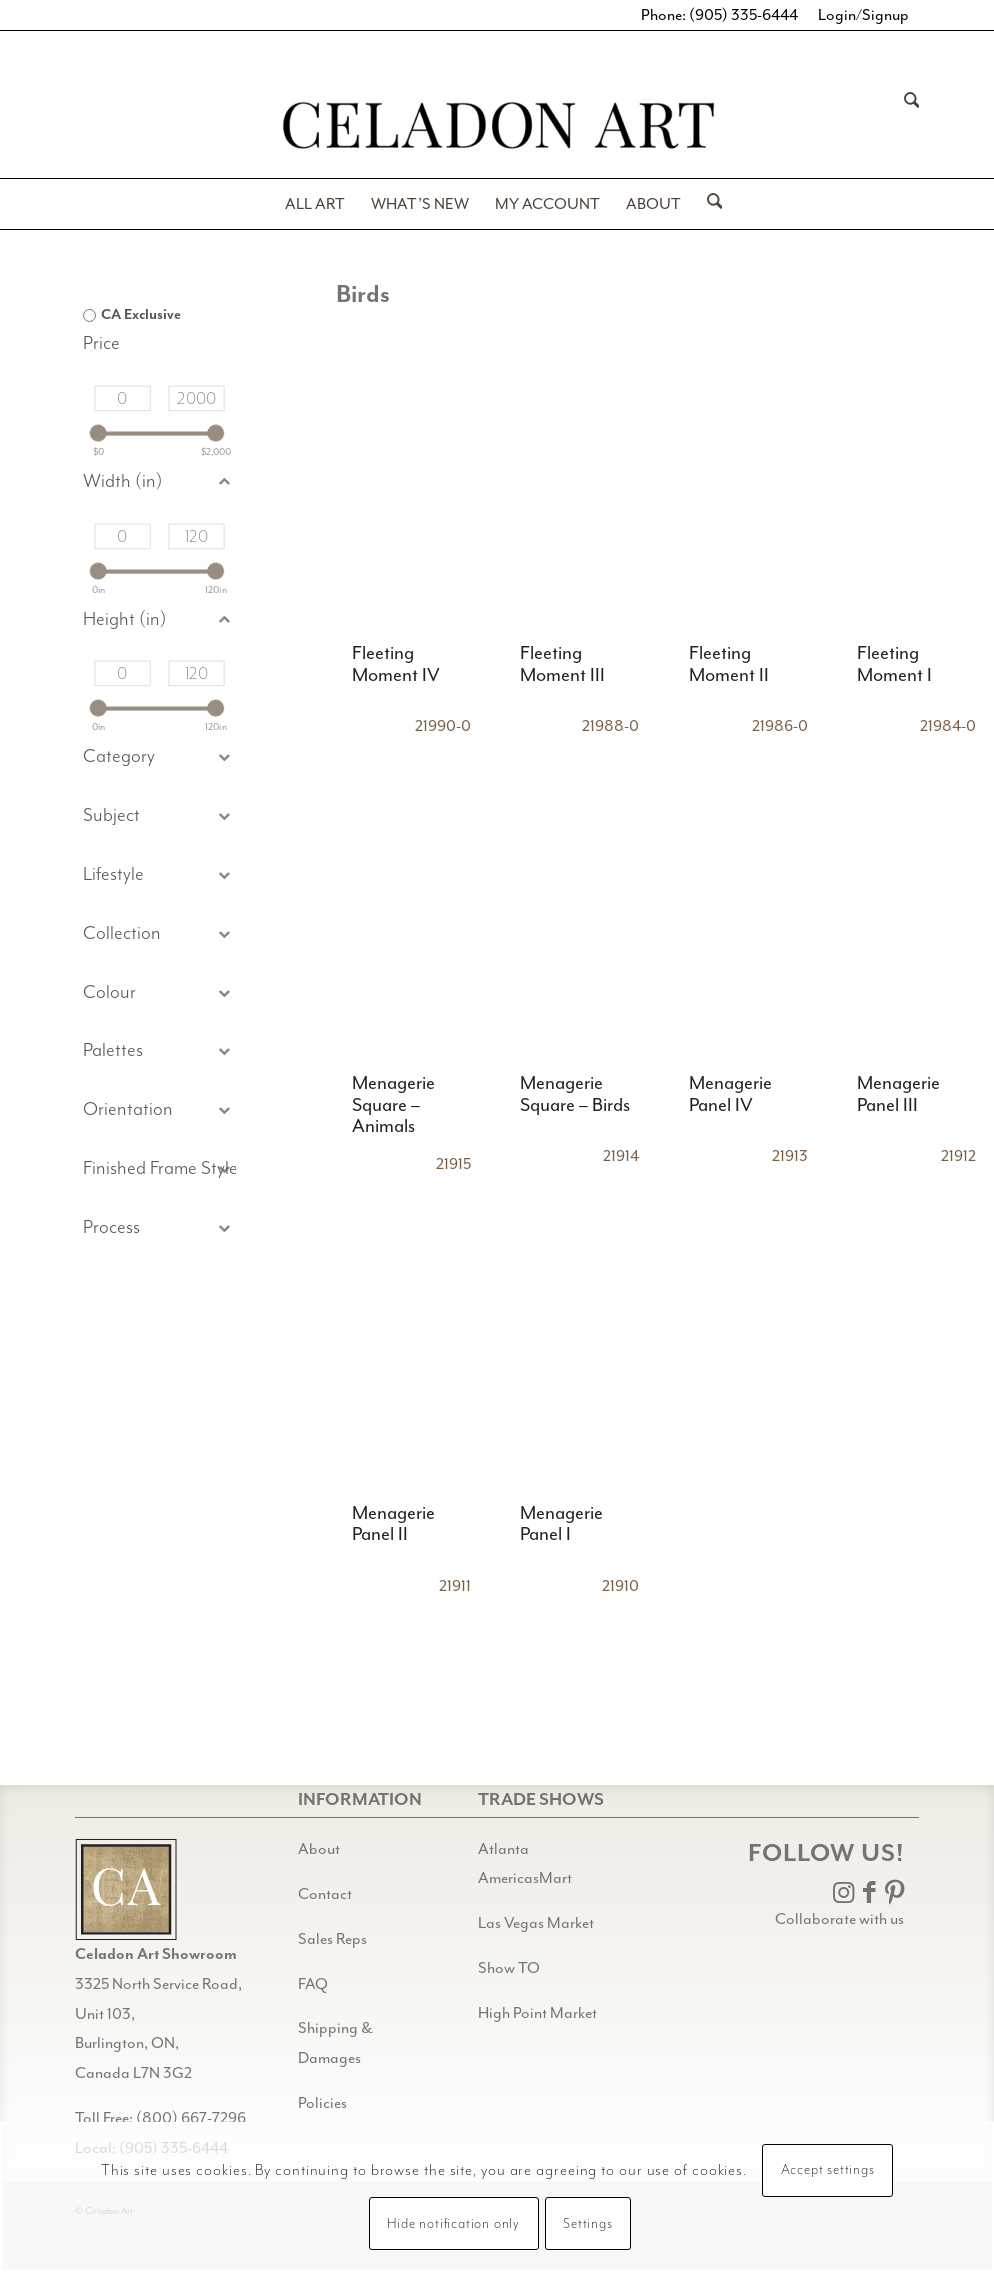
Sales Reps (332, 1939)
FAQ (313, 1984)
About (319, 1849)
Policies (322, 2103)
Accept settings (828, 2170)
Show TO (509, 1968)
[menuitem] (905, 128)
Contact (325, 1894)
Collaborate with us (839, 1919)
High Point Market (537, 2013)
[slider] (97, 432)
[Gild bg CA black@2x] (126, 1889)
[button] (159, 816)
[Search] (905, 128)
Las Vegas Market (536, 1923)
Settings (587, 2224)
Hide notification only (453, 2224)
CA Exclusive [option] (141, 315)
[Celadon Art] (497, 128)
